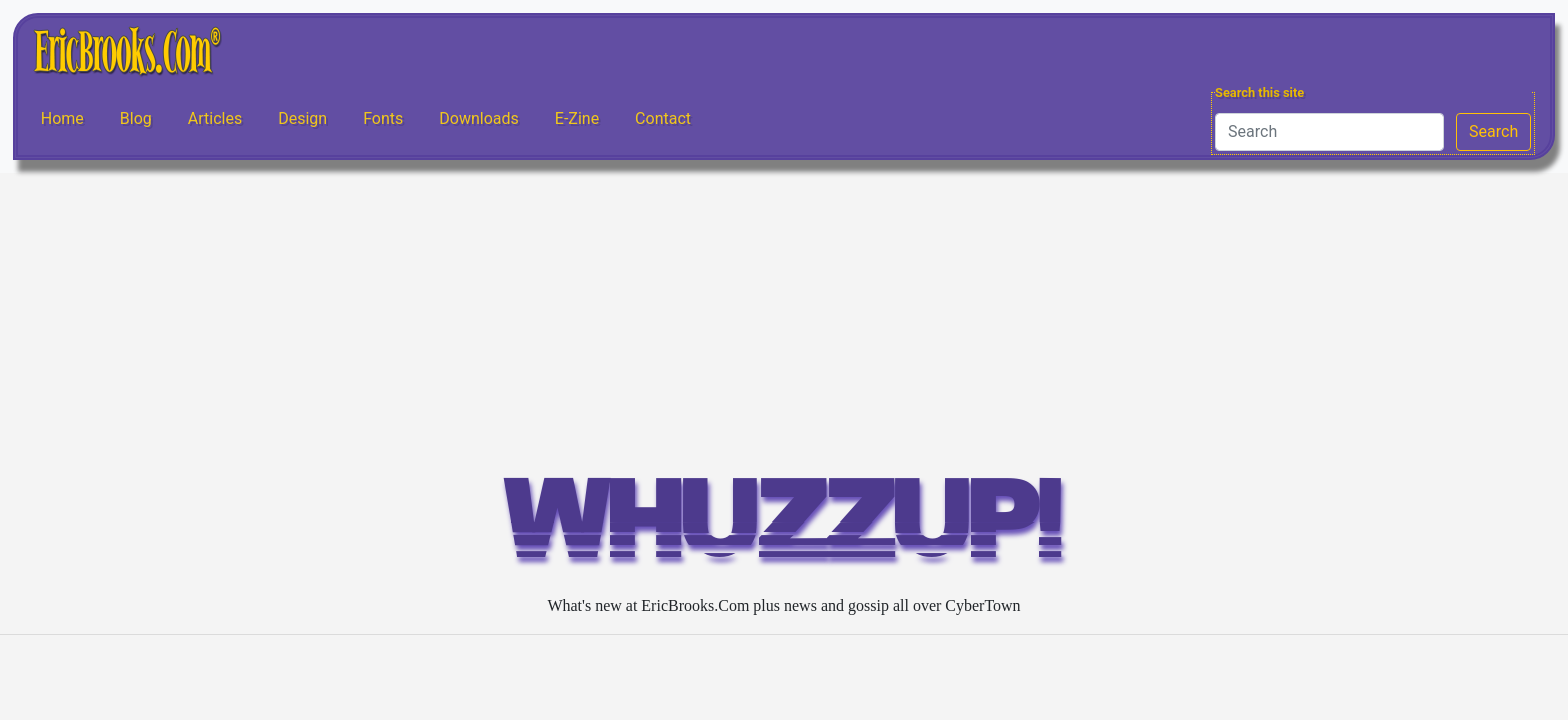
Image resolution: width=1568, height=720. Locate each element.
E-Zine (577, 118)
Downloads (478, 118)
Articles (215, 118)
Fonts (383, 118)
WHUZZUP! (784, 528)
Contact (663, 118)
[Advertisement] (784, 323)
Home (62, 118)
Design (302, 118)
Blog (136, 118)
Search (1493, 131)
